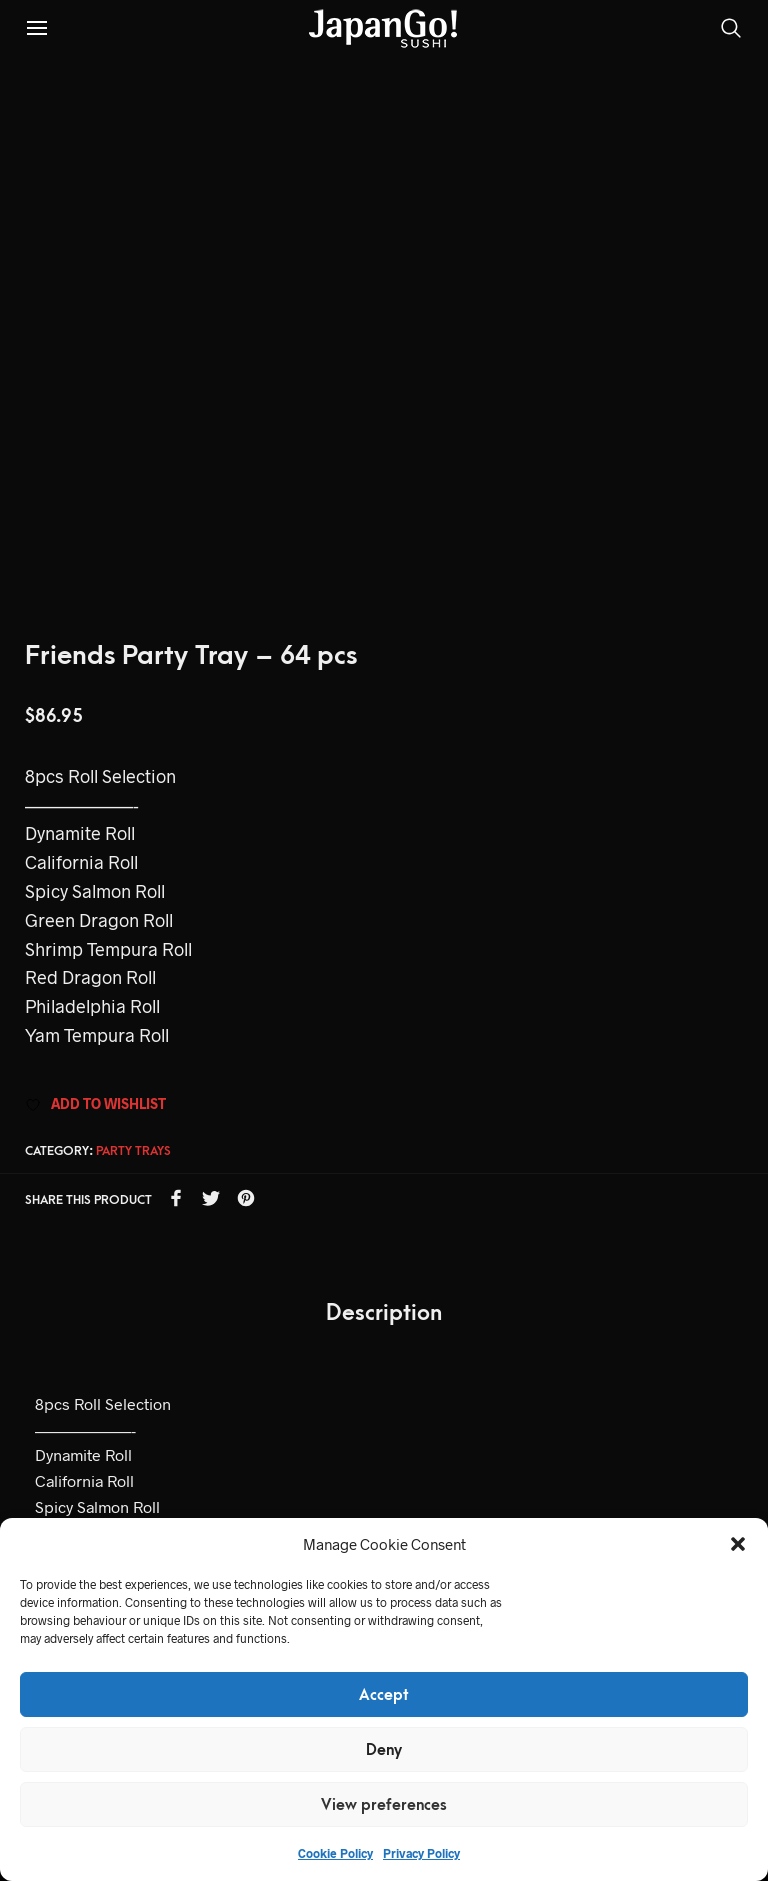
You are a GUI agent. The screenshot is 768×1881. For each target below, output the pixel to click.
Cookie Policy (335, 1853)
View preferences (384, 1805)
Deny (384, 1750)
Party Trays (133, 1151)
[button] (738, 1544)
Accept (384, 1695)
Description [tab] (384, 1313)
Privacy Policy (421, 1853)
